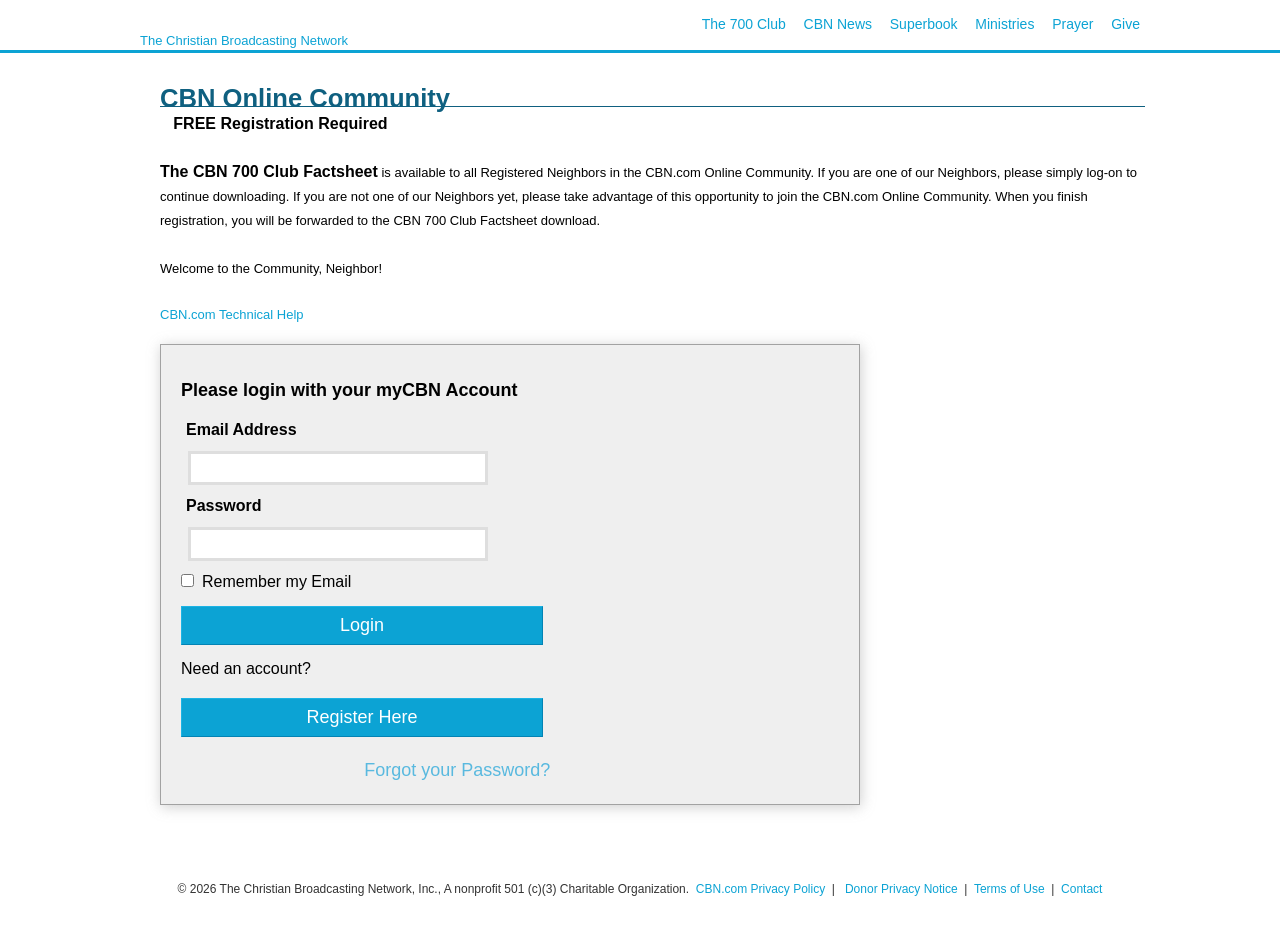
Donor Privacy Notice (901, 889)
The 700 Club (744, 24)
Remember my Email (276, 581)
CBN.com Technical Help (232, 314)
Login (362, 625)
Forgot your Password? (457, 770)
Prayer (1072, 24)
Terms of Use (1011, 889)
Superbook (924, 24)
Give (1125, 24)
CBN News (838, 24)
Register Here (361, 717)
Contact (1081, 889)
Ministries (1004, 24)
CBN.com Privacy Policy (760, 889)
